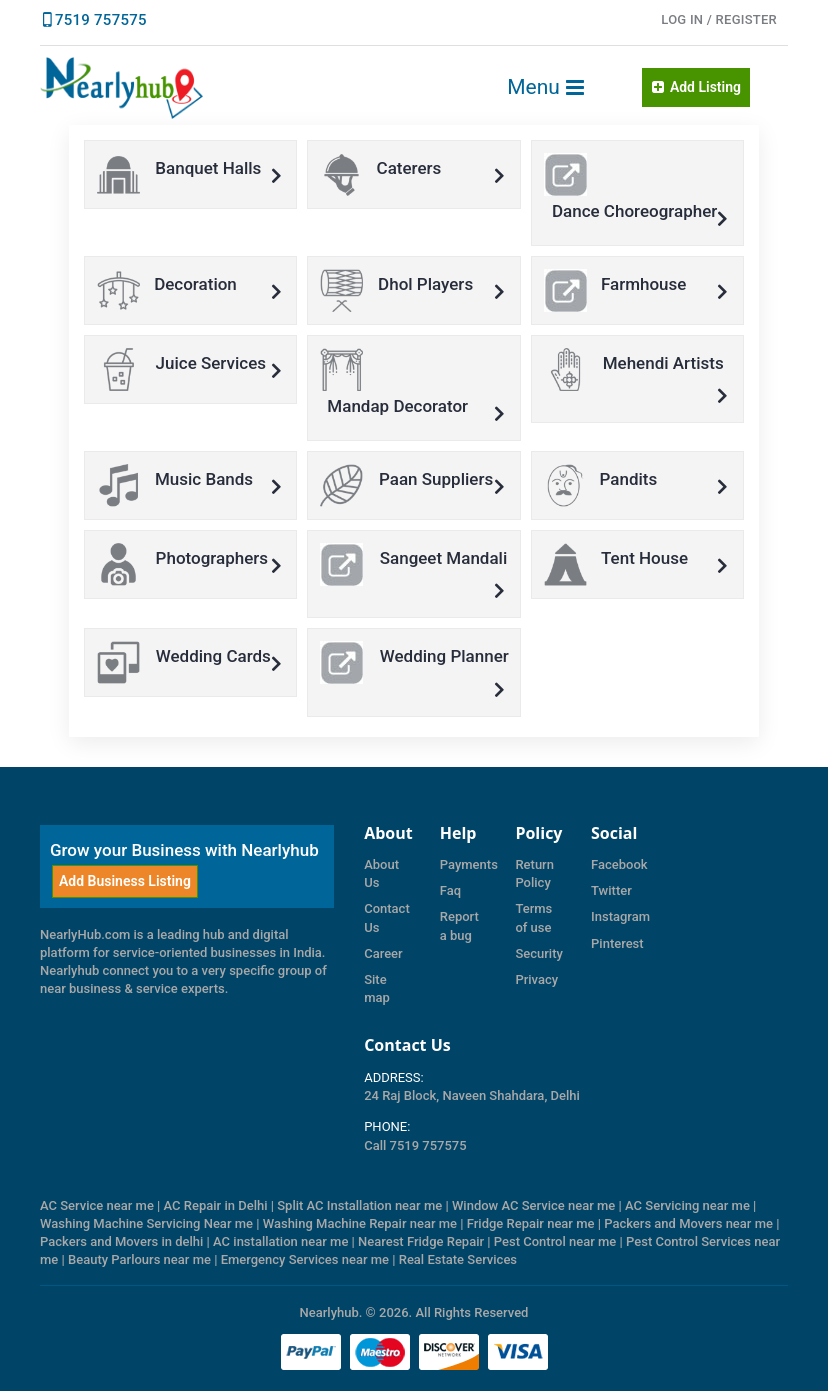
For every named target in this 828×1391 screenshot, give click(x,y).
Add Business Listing (125, 881)
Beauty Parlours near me (139, 1259)
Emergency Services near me (305, 1259)
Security (538, 953)
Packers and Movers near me (688, 1223)
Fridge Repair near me (531, 1223)
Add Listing (696, 87)
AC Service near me (97, 1205)
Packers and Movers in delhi (121, 1241)
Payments (469, 864)
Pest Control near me (555, 1241)
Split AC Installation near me (359, 1205)
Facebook (619, 864)
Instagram (620, 916)
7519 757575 (101, 20)
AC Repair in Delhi (216, 1205)
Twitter (611, 890)
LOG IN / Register (719, 19)
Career (383, 953)
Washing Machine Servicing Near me (146, 1223)
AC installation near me (280, 1241)
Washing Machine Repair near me (360, 1223)
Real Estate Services (458, 1259)
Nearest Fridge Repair (421, 1241)
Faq (450, 890)
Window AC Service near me (533, 1205)
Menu (546, 87)
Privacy (536, 979)
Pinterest (617, 943)
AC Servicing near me (687, 1205)
